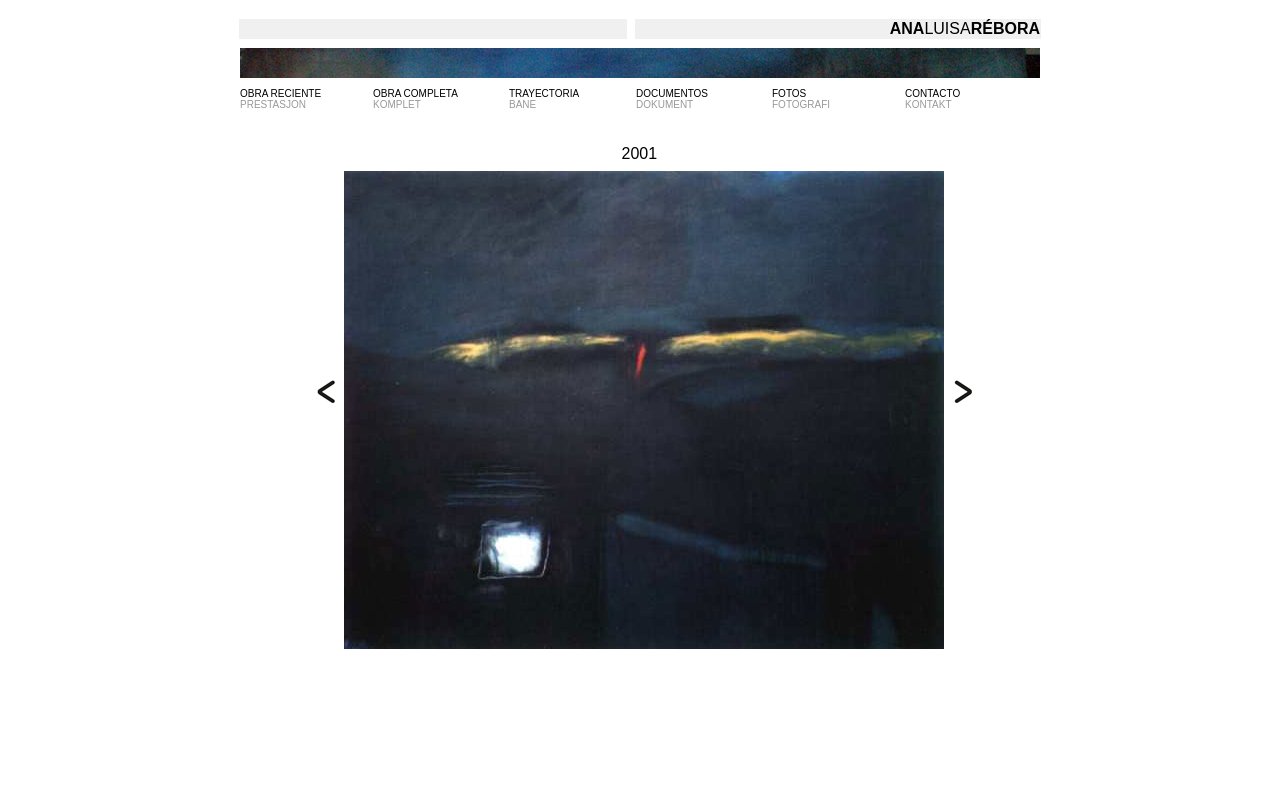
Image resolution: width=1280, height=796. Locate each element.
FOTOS (789, 93)
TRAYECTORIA (544, 93)
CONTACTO (932, 93)
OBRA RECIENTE (280, 93)
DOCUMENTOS (672, 93)
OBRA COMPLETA (415, 93)
